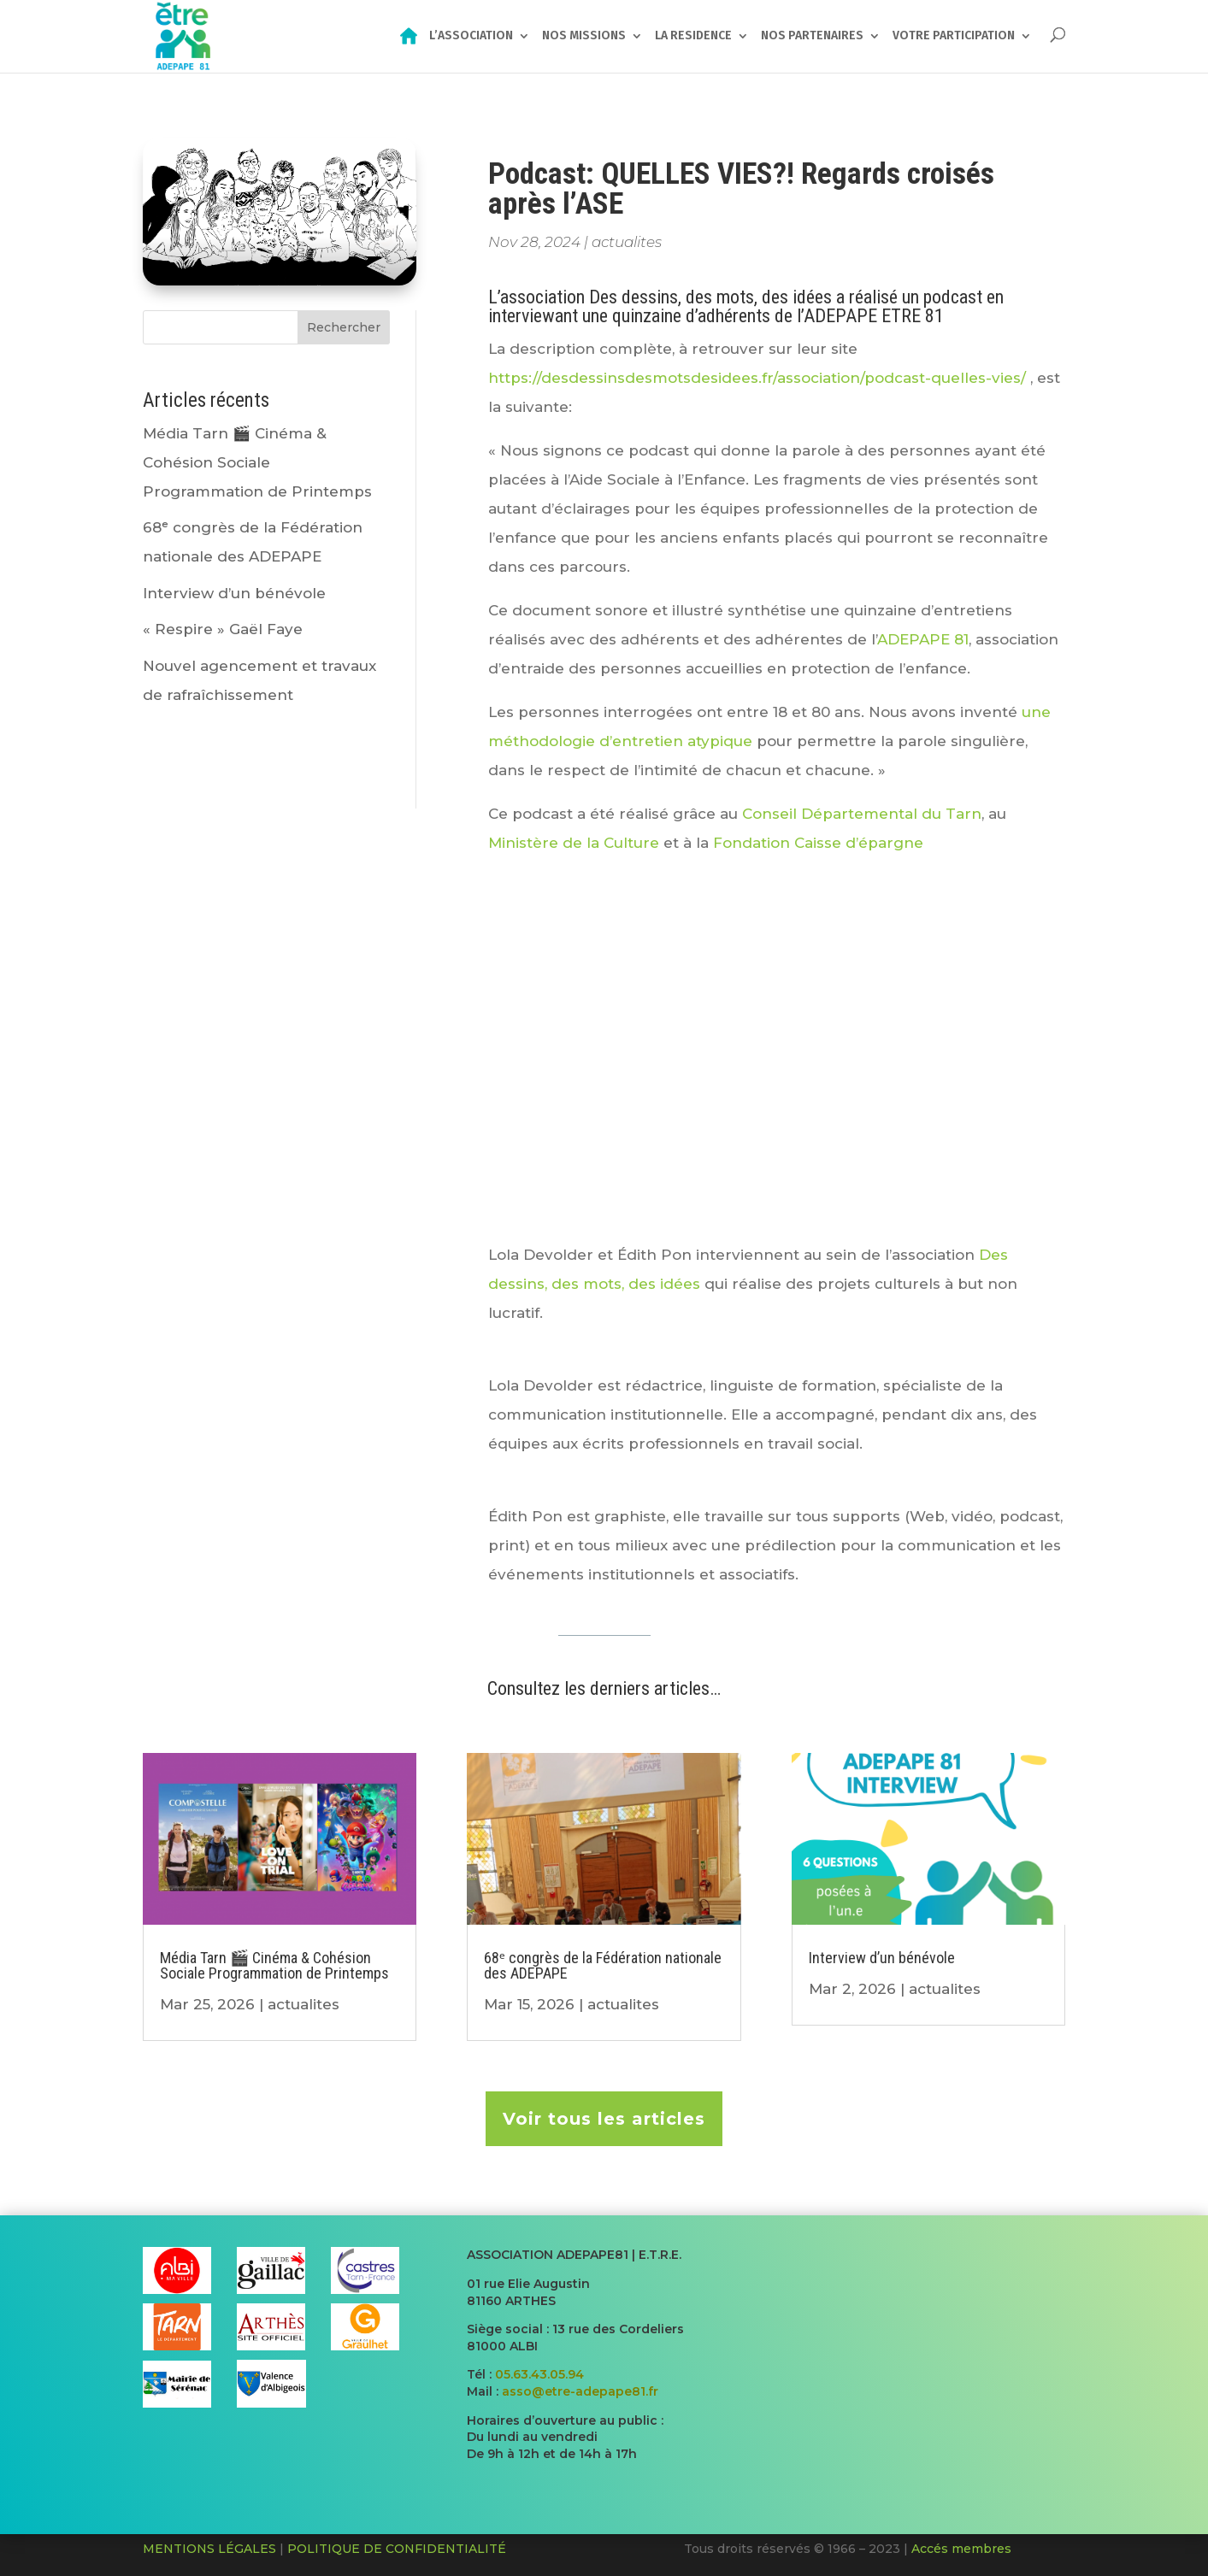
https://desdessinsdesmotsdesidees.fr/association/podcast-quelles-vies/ (757, 377)
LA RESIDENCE (693, 37)
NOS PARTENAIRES (812, 37)
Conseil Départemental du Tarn (861, 813)
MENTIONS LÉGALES (209, 2548)
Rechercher (343, 327)
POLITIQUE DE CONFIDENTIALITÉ (396, 2548)
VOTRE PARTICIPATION (954, 37)
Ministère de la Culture (573, 842)
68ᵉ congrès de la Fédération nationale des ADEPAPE (603, 1965)
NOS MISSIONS (584, 37)
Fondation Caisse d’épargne (816, 842)
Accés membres (961, 2548)
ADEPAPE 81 (923, 639)
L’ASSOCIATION (471, 37)
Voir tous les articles (604, 2118)
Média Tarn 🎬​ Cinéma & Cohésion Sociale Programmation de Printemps (257, 462)
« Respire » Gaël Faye (223, 629)
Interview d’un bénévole (234, 593)
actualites (627, 241)
